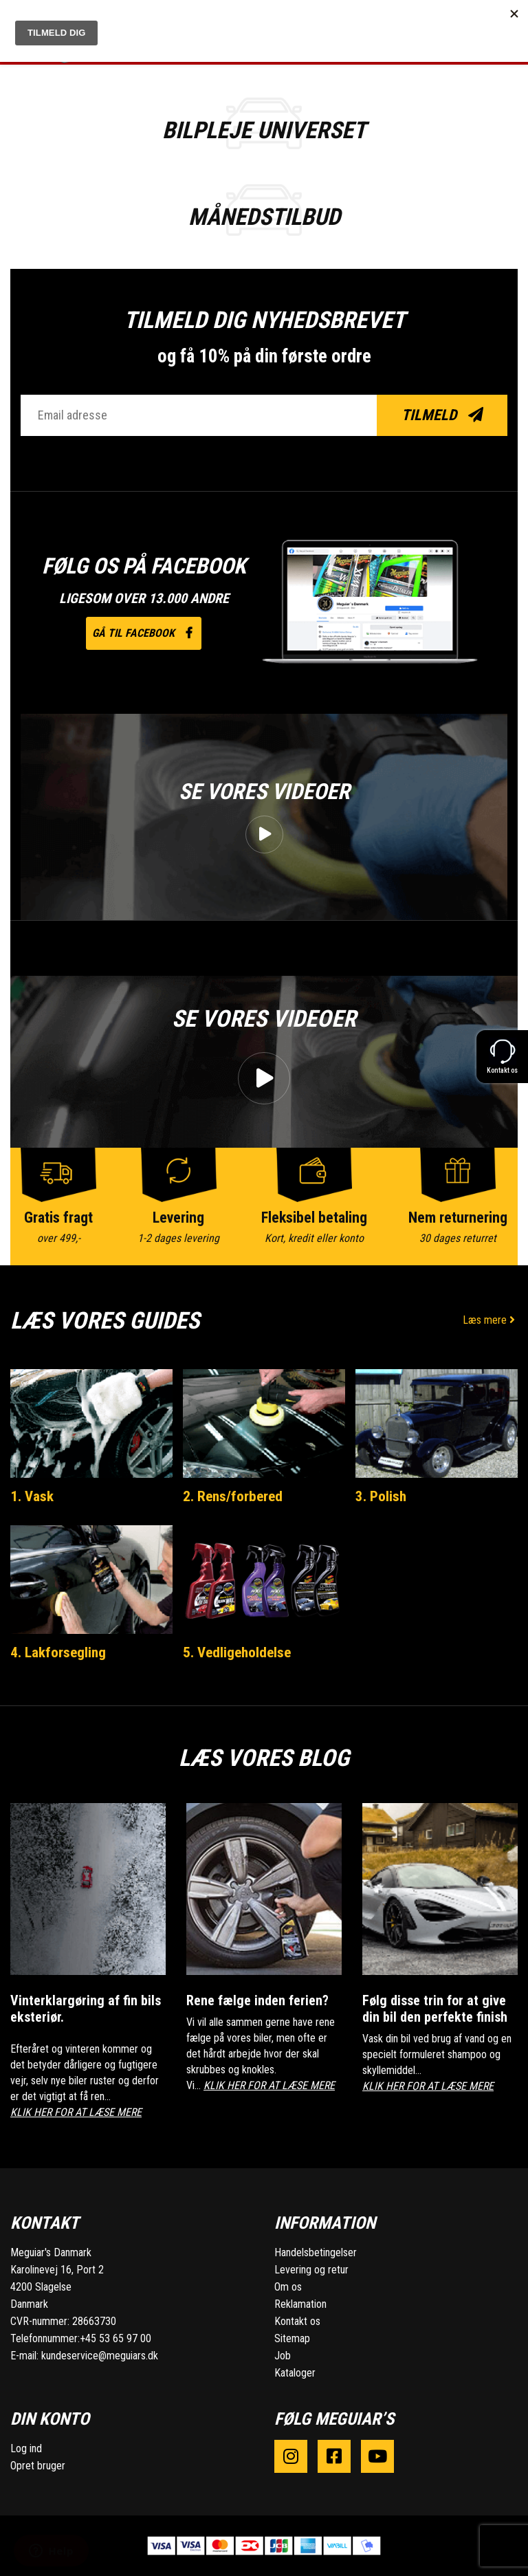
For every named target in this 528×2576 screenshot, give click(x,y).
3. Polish (380, 1496)
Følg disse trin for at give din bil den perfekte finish (434, 2008)
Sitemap (292, 2338)
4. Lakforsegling (58, 1652)
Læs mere (490, 1320)
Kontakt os (297, 2321)
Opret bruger (37, 2465)
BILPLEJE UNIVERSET (264, 130)
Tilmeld (442, 415)
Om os (288, 2286)
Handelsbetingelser (315, 2252)
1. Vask (32, 1496)
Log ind (26, 2448)
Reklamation (300, 2304)
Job (282, 2355)
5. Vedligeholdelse (237, 1652)
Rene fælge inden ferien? (257, 2000)
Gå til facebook (143, 633)
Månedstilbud (264, 216)
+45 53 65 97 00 (115, 2338)
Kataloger (295, 2372)
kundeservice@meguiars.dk (99, 2355)
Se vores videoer (264, 791)
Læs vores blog (264, 1757)
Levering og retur (311, 2269)
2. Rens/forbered (233, 1496)
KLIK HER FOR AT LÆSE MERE (76, 2112)
